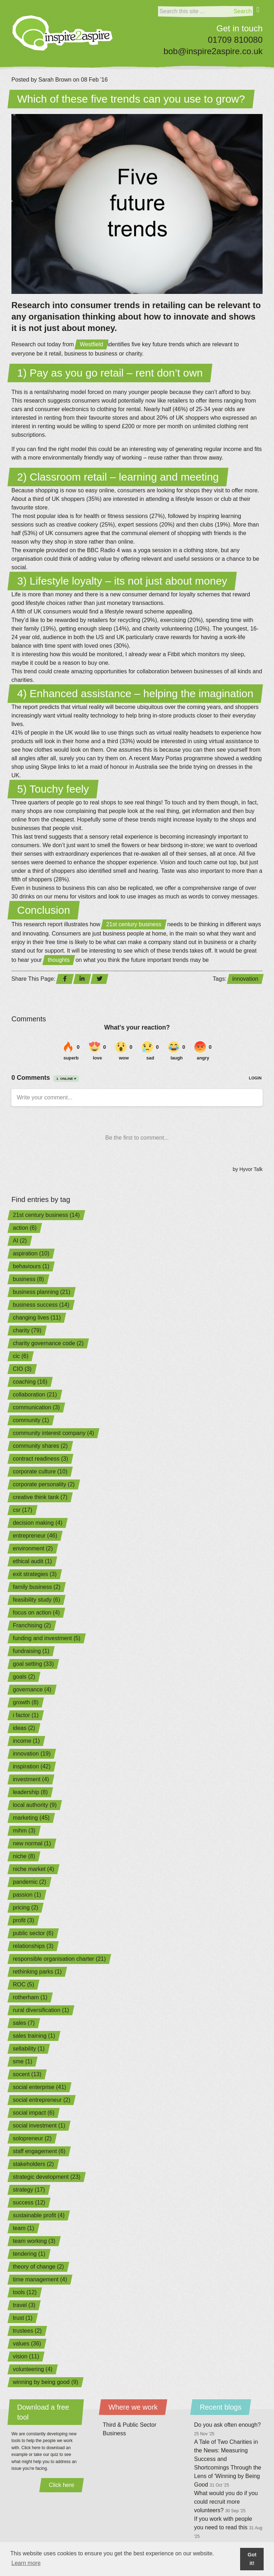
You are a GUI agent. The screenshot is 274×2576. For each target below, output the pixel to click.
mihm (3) (24, 1831)
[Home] (62, 33)
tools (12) (25, 2292)
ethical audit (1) (32, 1561)
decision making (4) (37, 1523)
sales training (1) (34, 2036)
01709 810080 (235, 40)
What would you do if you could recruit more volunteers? (226, 2501)
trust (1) (22, 2318)
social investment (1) (39, 2126)
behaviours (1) (31, 1266)
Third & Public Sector (129, 2425)
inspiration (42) (32, 1766)
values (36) (27, 2344)
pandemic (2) (29, 1882)
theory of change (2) (38, 2267)
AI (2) (20, 1241)
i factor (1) (26, 1715)
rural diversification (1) (41, 2010)
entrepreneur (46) (35, 1536)
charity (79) (27, 1330)
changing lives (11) (37, 1318)
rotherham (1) (30, 1997)
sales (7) (24, 2023)
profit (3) (23, 1920)
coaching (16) (30, 1382)
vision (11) (26, 2356)
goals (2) (24, 1677)
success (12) (29, 2202)
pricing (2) (25, 1907)
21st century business (133, 924)
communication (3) (36, 1407)
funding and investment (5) (46, 1638)
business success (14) (41, 1305)
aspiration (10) (31, 1253)
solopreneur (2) (32, 2138)
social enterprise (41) (39, 2087)
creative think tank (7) (40, 1497)
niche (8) (24, 1856)
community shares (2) (40, 1446)
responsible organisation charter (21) (59, 1959)
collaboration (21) (35, 1394)
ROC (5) (23, 1984)
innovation (245, 979)
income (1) (26, 1741)
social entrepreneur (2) (41, 2100)
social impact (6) (33, 2113)
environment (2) (33, 1548)
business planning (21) (41, 1292)
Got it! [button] (252, 2559)
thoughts (59, 960)
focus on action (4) (36, 1613)
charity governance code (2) (48, 1343)
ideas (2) (24, 1728)
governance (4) (32, 1689)
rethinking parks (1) (37, 1972)
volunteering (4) (32, 2369)
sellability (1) (29, 2049)
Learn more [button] (26, 2563)
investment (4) (31, 1779)
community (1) (31, 1420)
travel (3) (24, 2305)
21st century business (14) (46, 1215)
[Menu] (258, 14)
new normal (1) (32, 1843)
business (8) (28, 1279)
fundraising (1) (31, 1651)
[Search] (195, 11)
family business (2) (36, 1587)
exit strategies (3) (35, 1574)
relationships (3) (33, 1946)
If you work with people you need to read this (228, 2527)
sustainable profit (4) (39, 2215)
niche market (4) (33, 1869)
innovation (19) (32, 1754)
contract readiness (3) (40, 1459)
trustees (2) (27, 2331)
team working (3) (34, 2241)
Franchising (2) (32, 1625)
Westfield (91, 344)
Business (114, 2433)
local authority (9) (35, 1805)
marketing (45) (31, 1818)
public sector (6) (33, 1933)
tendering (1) (29, 2254)
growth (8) (26, 1702)
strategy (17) (29, 2190)
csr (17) (22, 1510)
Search (243, 11)
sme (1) (22, 2061)
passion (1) (27, 1895)
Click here (61, 2485)
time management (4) (40, 2279)
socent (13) (27, 2074)
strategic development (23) (46, 2177)
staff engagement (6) (39, 2151)
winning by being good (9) (45, 2382)
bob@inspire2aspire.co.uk (213, 51)
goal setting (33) (33, 1664)
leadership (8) (30, 1792)
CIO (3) (22, 1369)
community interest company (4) (53, 1433)
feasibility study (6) (36, 1600)
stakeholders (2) (33, 2164)
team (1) (23, 2228)
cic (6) (21, 1356)
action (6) (25, 1228)
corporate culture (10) (40, 1471)
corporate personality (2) (44, 1484)
